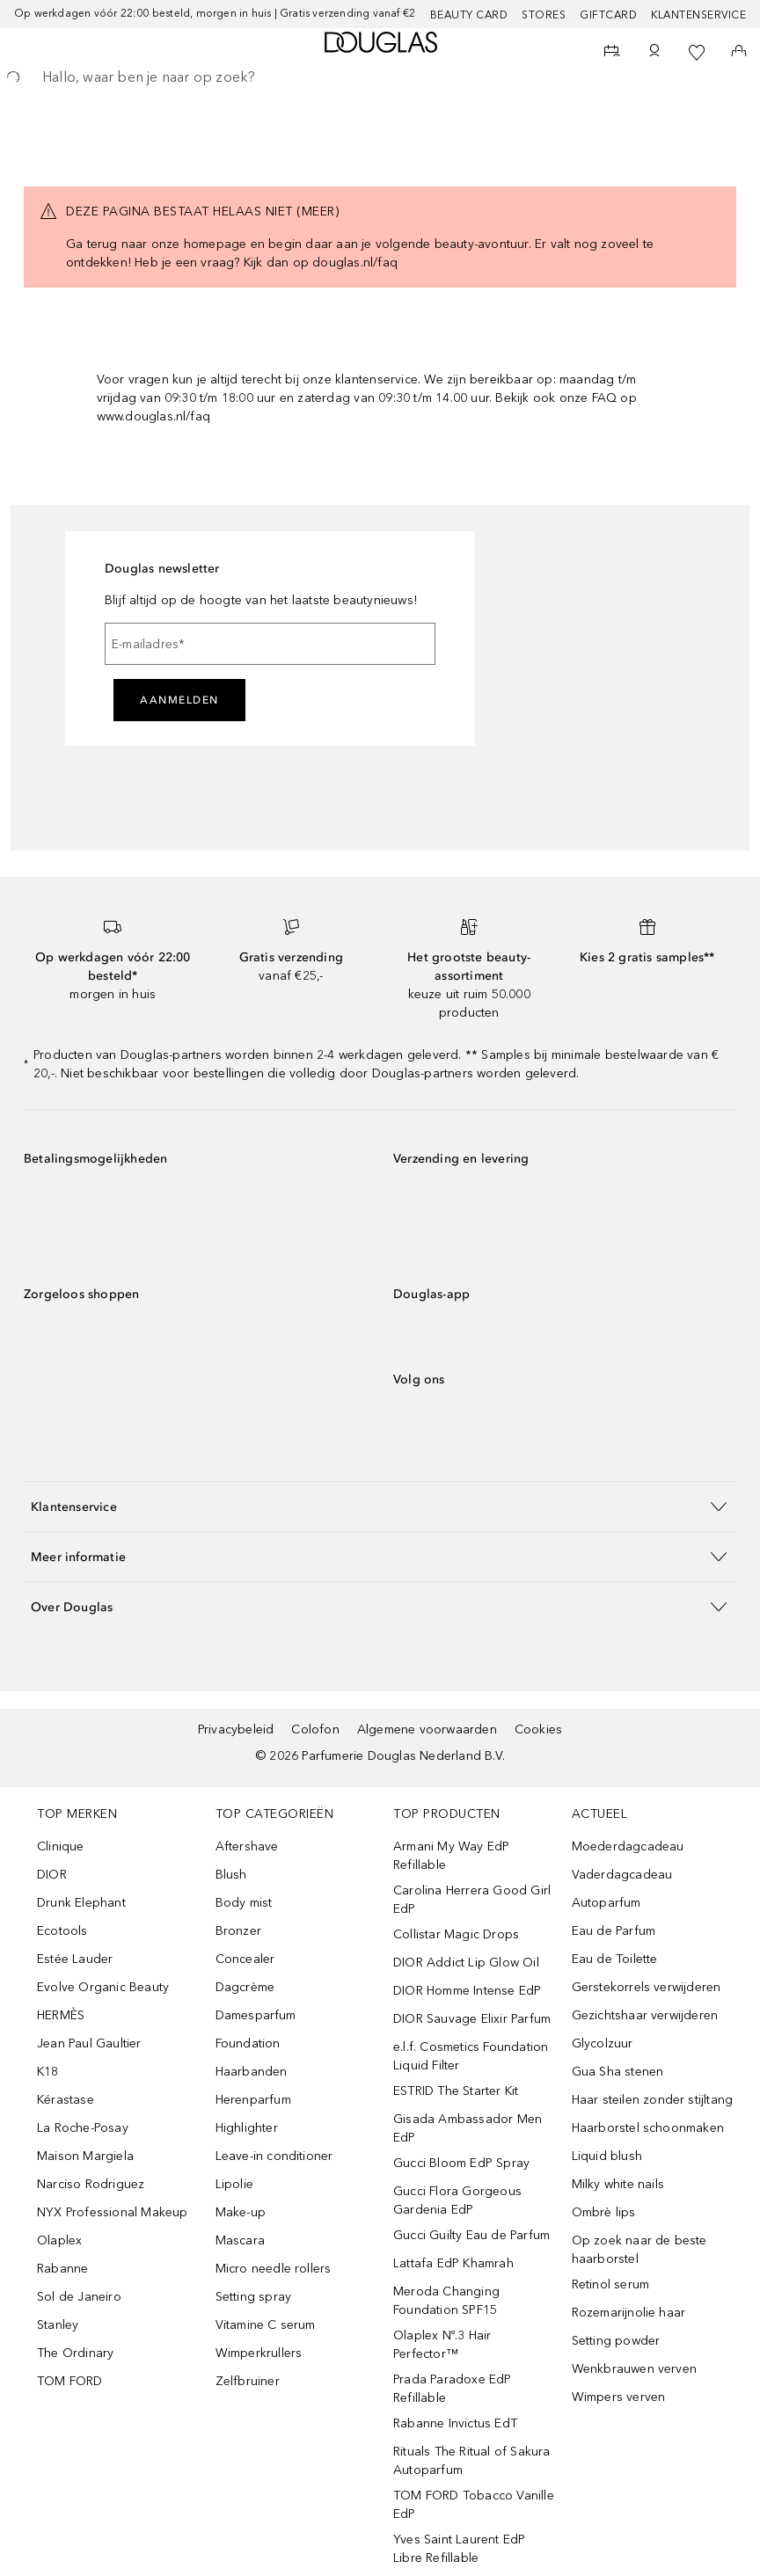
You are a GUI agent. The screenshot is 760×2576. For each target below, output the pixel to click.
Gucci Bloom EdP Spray (461, 2163)
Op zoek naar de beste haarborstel (639, 2249)
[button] (380, 1506)
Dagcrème (245, 1987)
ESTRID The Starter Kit (455, 2090)
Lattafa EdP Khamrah (453, 2263)
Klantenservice (698, 15)
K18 (48, 2071)
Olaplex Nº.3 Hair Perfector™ (442, 2344)
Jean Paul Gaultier (89, 2043)
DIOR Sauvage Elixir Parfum (472, 2018)
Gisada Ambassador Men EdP (467, 2128)
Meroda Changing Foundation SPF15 (446, 2300)
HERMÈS (60, 2015)
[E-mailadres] (270, 644)
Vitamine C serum (266, 2324)
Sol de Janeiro (79, 2296)
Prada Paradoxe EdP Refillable (452, 2388)
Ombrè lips (604, 2212)
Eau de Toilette (615, 1959)
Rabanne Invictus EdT (455, 2423)
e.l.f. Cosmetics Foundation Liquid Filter (470, 2056)
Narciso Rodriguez (90, 2184)
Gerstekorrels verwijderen (646, 1987)
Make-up (241, 2212)
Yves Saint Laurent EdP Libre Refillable (459, 2548)
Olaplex (59, 2240)
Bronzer (238, 1930)
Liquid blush (607, 2156)
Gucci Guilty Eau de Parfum (471, 2235)
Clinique (60, 1846)
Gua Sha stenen (618, 2071)
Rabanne (62, 2268)
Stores (544, 15)
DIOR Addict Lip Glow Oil (466, 1962)
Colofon (315, 1729)
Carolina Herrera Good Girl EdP (472, 1899)
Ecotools (62, 1930)
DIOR (52, 1874)
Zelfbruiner (248, 2381)
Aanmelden (179, 700)
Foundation (248, 2043)
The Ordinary (75, 2353)
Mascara (240, 2240)
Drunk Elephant (81, 1902)
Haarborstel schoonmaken (648, 2127)
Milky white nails (618, 2184)
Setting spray (254, 2296)
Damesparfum (256, 2015)
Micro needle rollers (274, 2268)
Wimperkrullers (259, 2353)
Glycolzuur (602, 2043)
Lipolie (234, 2184)
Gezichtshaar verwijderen (645, 2015)
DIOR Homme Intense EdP (467, 1990)
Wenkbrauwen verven (635, 2368)
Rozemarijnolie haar (629, 2312)
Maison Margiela (85, 2156)
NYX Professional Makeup (112, 2212)
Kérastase (65, 2099)
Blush (231, 1874)
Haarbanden (252, 2071)
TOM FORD (70, 2381)
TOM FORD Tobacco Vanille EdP (473, 2504)
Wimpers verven (619, 2397)
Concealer (245, 1959)
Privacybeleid (236, 1729)
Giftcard (608, 15)
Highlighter (247, 2127)
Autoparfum (606, 1902)
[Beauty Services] (612, 53)
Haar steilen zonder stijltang (653, 2099)
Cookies (538, 1729)
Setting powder (616, 2340)
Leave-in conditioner (274, 2156)
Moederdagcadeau (628, 1846)
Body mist (244, 1902)
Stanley (57, 2324)
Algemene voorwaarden (427, 1729)
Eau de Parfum (614, 1930)
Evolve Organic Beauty (103, 1987)
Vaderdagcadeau (622, 1874)
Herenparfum (253, 2099)
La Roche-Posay (82, 2127)
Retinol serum (611, 2284)
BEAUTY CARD (469, 15)
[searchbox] (380, 77)
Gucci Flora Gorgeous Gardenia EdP (457, 2200)
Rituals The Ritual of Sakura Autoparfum (472, 2460)
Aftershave (247, 1846)
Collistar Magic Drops (456, 1934)
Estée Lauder (75, 1959)
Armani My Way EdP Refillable (451, 1855)
